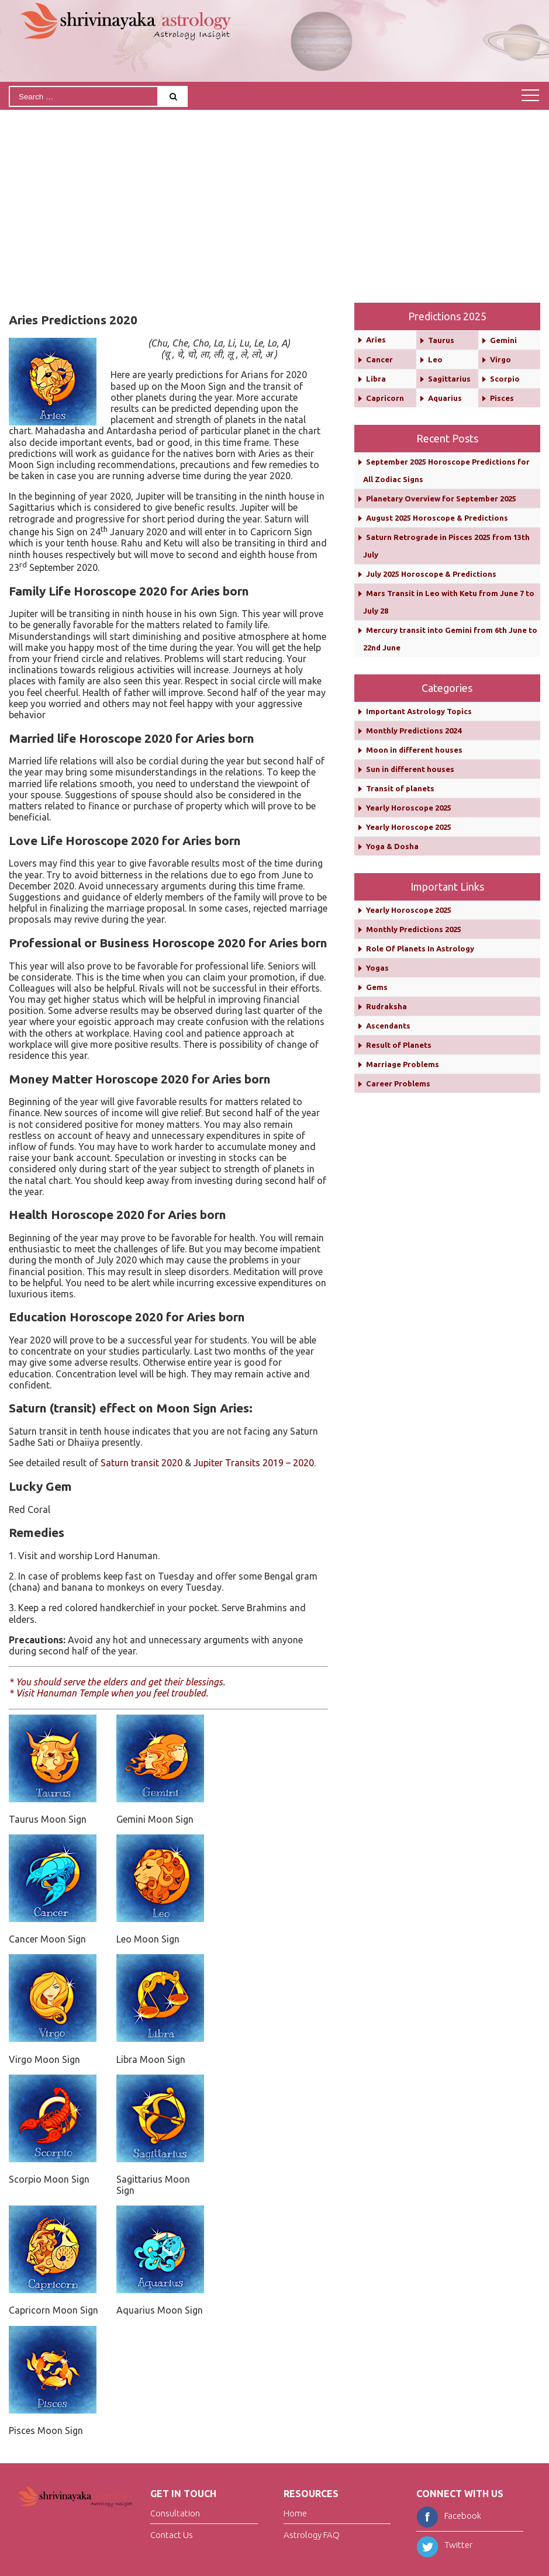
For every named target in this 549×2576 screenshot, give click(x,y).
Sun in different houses (410, 769)
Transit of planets (400, 788)
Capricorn (385, 398)
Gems (377, 987)
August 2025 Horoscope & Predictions (437, 518)
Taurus (441, 340)
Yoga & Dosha (392, 846)
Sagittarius (449, 379)
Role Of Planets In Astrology (420, 948)
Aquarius (445, 398)
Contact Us (171, 2535)
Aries (376, 339)
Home (295, 2513)
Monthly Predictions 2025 (413, 929)
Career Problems (398, 1083)
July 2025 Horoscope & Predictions (431, 574)
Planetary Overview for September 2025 (441, 498)
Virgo (500, 359)
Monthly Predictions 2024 (413, 730)
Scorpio (505, 379)
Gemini (503, 340)
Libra (376, 379)
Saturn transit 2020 (141, 1462)
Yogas (377, 968)
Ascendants (388, 1026)
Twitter (444, 2545)
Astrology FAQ (312, 2535)
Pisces (502, 398)
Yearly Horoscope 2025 (408, 808)
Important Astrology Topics (419, 711)
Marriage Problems (402, 1064)
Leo (435, 359)
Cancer (379, 359)
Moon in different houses (414, 750)
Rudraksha (386, 1006)
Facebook (448, 2515)
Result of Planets (398, 1045)
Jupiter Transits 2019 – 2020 (254, 1462)
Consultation (175, 2513)
